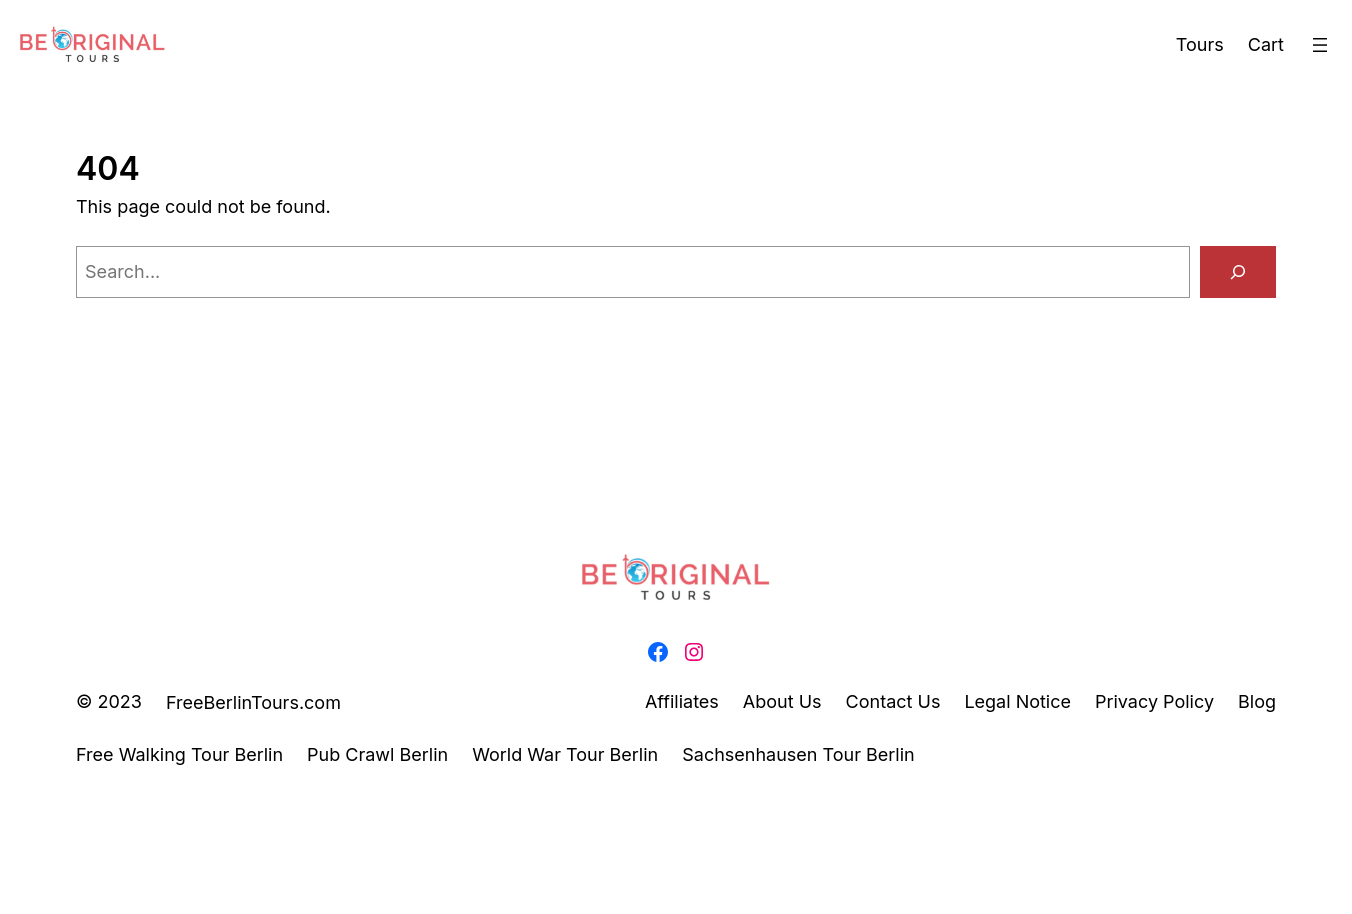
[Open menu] (1320, 45)
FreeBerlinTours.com (253, 702)
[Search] (1238, 272)
